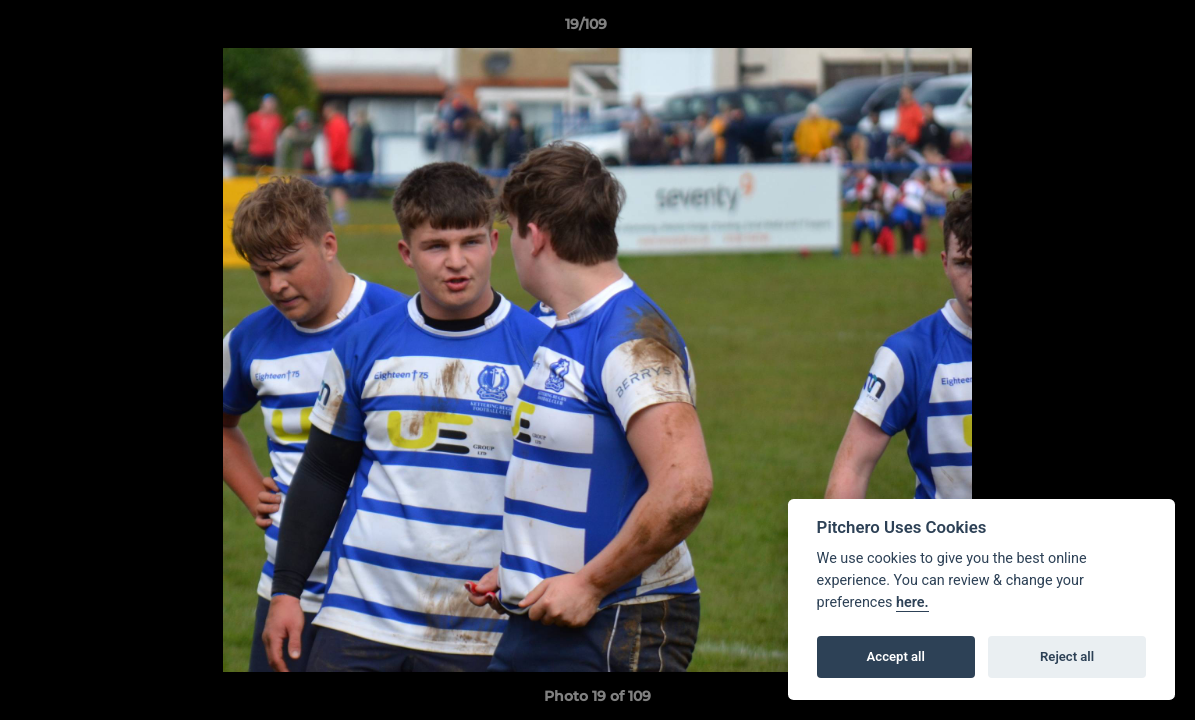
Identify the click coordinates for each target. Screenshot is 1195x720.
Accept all (896, 656)
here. (912, 602)
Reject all (1067, 656)
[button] (1111, 29)
